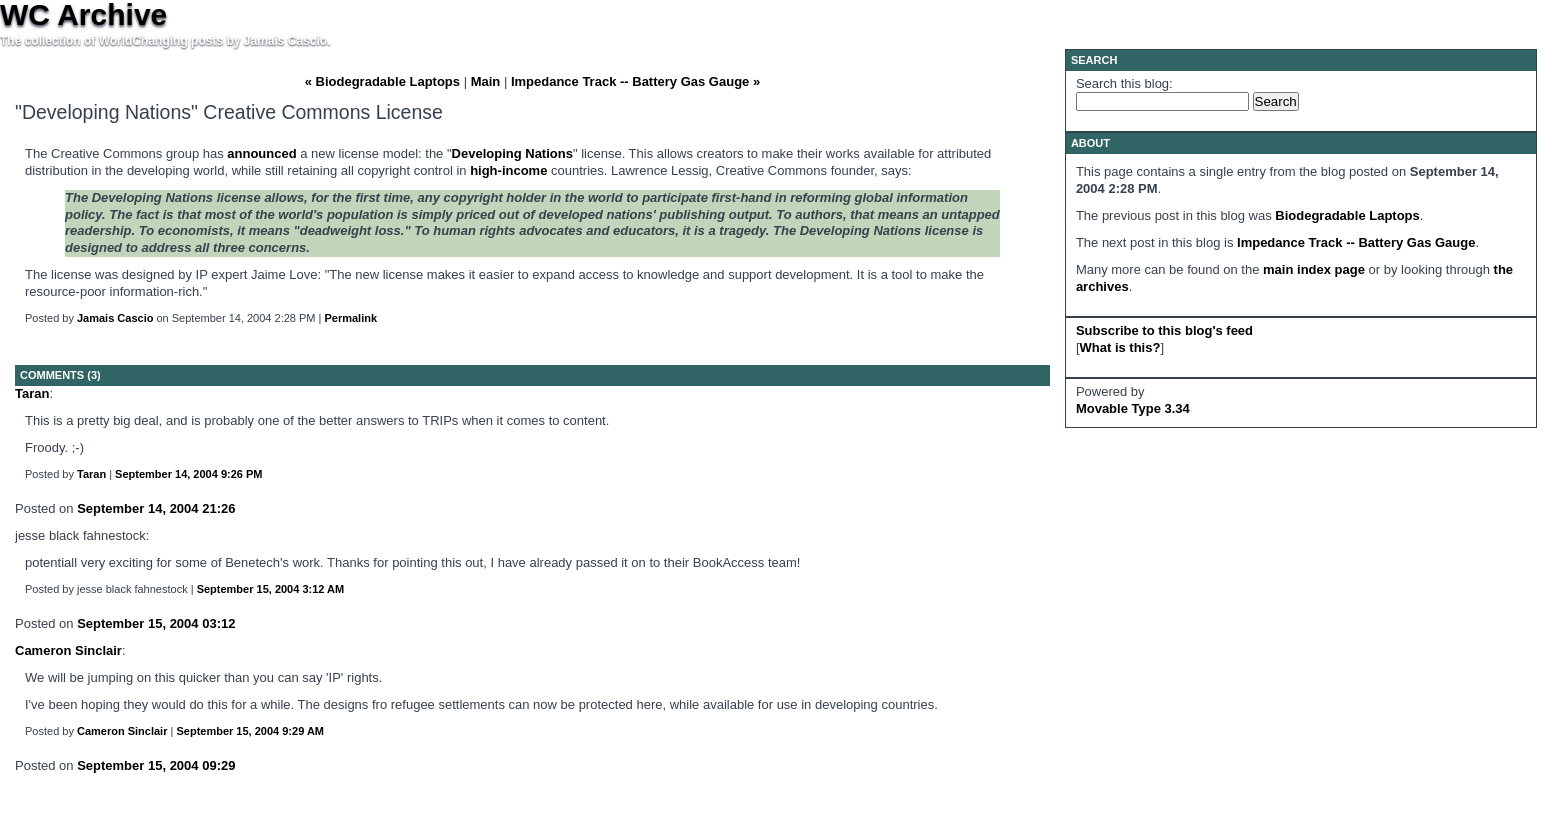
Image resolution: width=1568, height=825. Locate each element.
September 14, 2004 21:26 (156, 508)
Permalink (350, 318)
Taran (32, 393)
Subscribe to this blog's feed (1164, 330)
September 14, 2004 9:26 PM (188, 474)
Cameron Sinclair (68, 650)
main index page (1314, 269)
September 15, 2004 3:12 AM (271, 589)
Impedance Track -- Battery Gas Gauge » (635, 81)
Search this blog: (1124, 83)
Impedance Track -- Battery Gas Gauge (1356, 242)
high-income (508, 170)
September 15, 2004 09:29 (156, 765)
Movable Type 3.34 (1133, 408)
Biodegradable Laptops (1347, 215)
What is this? (1120, 347)
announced (261, 153)
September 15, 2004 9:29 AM (250, 731)
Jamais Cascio (115, 318)
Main (486, 81)
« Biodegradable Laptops (382, 81)
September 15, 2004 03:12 (156, 623)
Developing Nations (512, 153)
